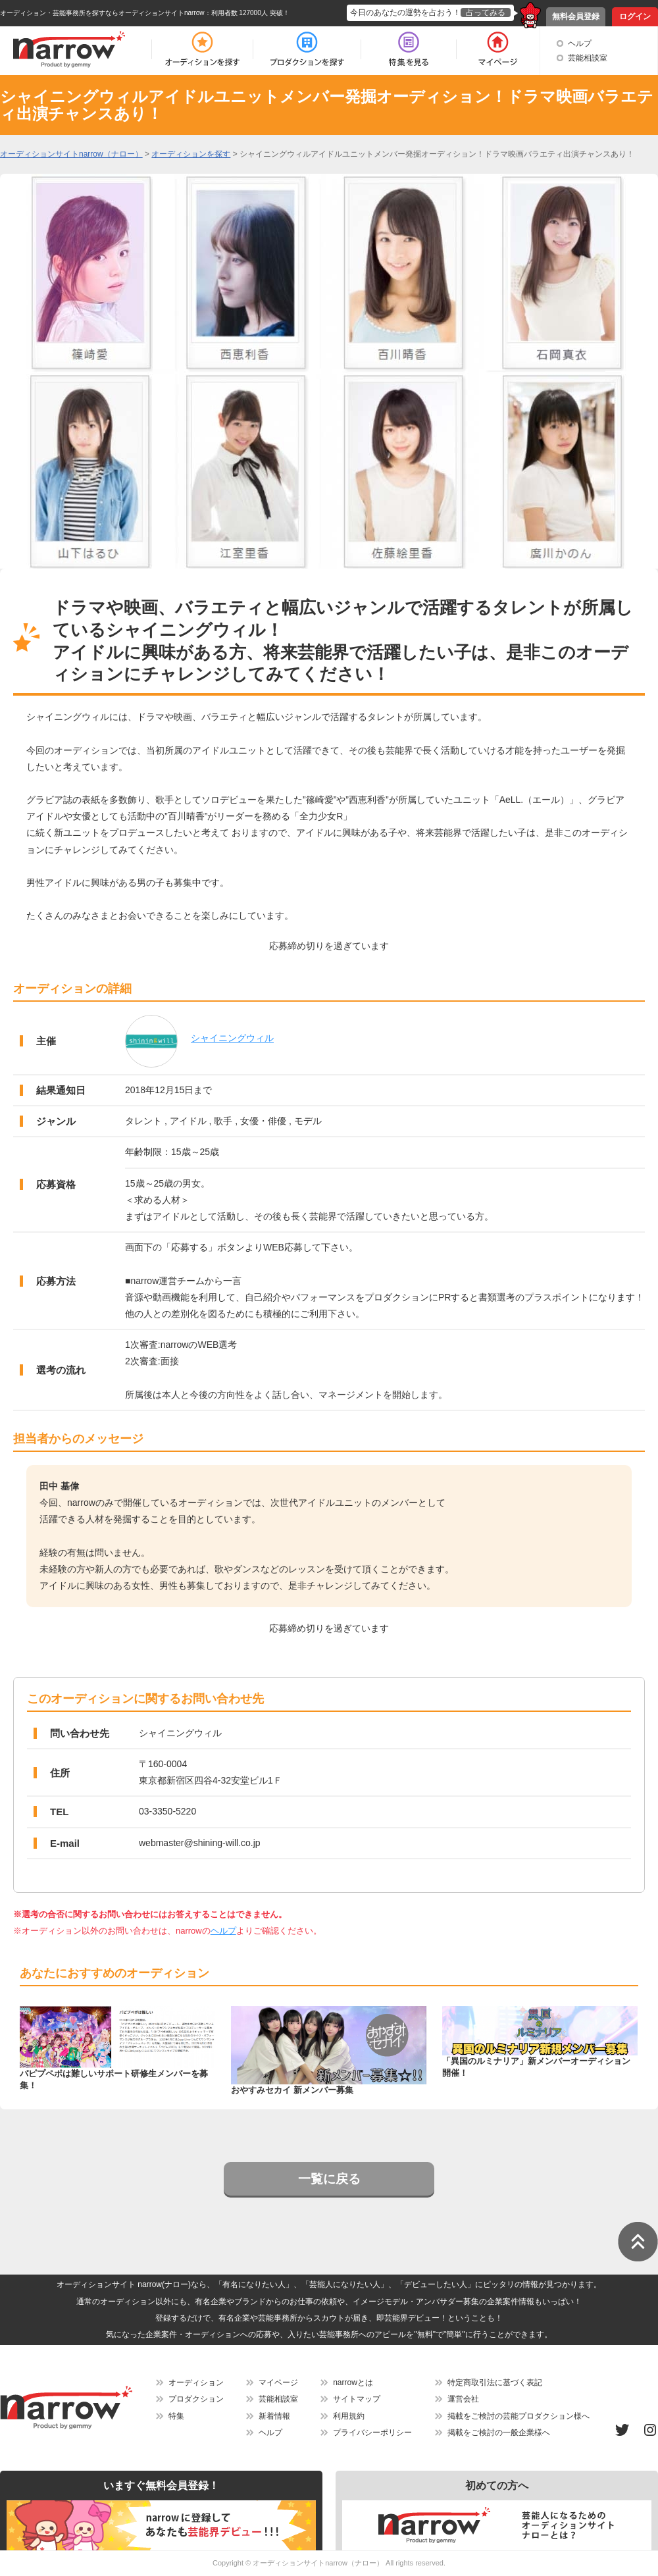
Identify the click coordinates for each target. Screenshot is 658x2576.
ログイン (635, 16)
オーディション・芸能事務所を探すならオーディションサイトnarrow (102, 12)
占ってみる (485, 12)
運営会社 (463, 2399)
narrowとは (353, 2382)
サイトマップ (356, 2399)
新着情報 (274, 2416)
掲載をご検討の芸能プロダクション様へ (518, 2416)
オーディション (196, 2382)
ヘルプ (580, 43)
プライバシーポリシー (372, 2432)
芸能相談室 (587, 58)
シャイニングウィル (232, 1038)
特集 (176, 2416)
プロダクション (196, 2399)
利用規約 (349, 2416)
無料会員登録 (575, 16)
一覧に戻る (329, 2179)
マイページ (278, 2382)
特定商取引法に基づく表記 (494, 2382)
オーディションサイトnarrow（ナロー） (318, 2563)
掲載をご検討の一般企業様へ (498, 2432)
